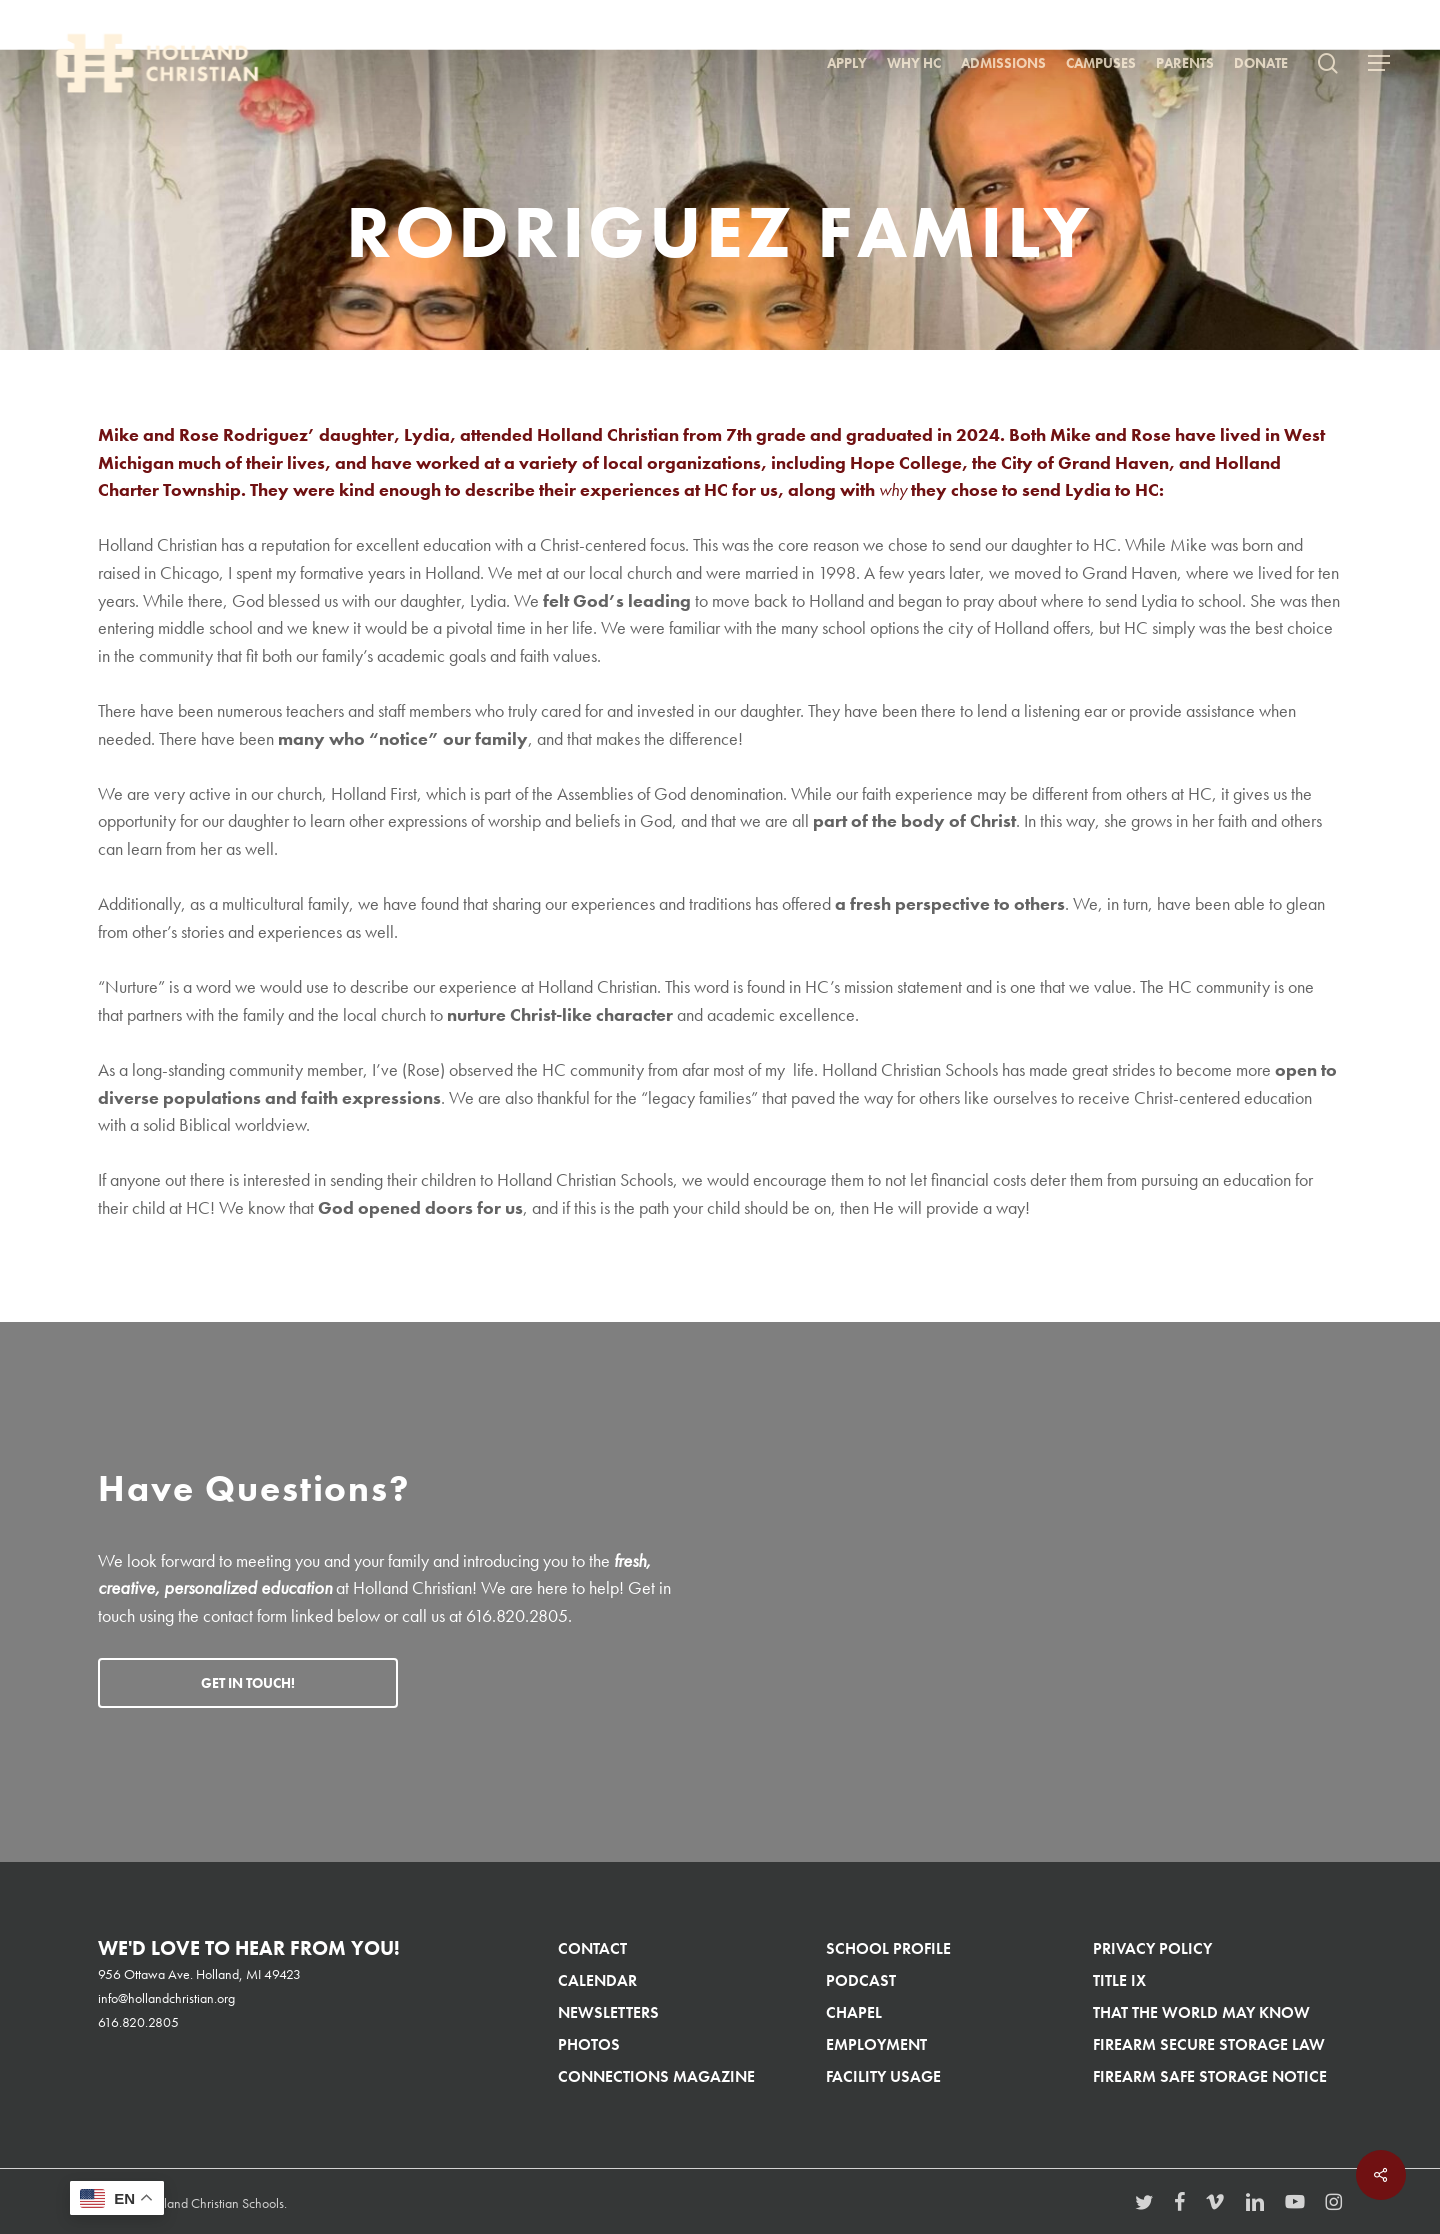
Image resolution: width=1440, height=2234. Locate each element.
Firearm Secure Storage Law (1209, 2044)
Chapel (854, 2012)
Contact (592, 1948)
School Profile (888, 1948)
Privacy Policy (1152, 1948)
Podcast (861, 1980)
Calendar (597, 1980)
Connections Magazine (656, 2076)
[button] (1379, 63)
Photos (589, 2044)
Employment (876, 2044)
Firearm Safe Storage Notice (1210, 2076)
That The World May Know (1201, 2012)
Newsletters (608, 2012)
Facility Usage (883, 2076)
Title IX (1119, 1980)
